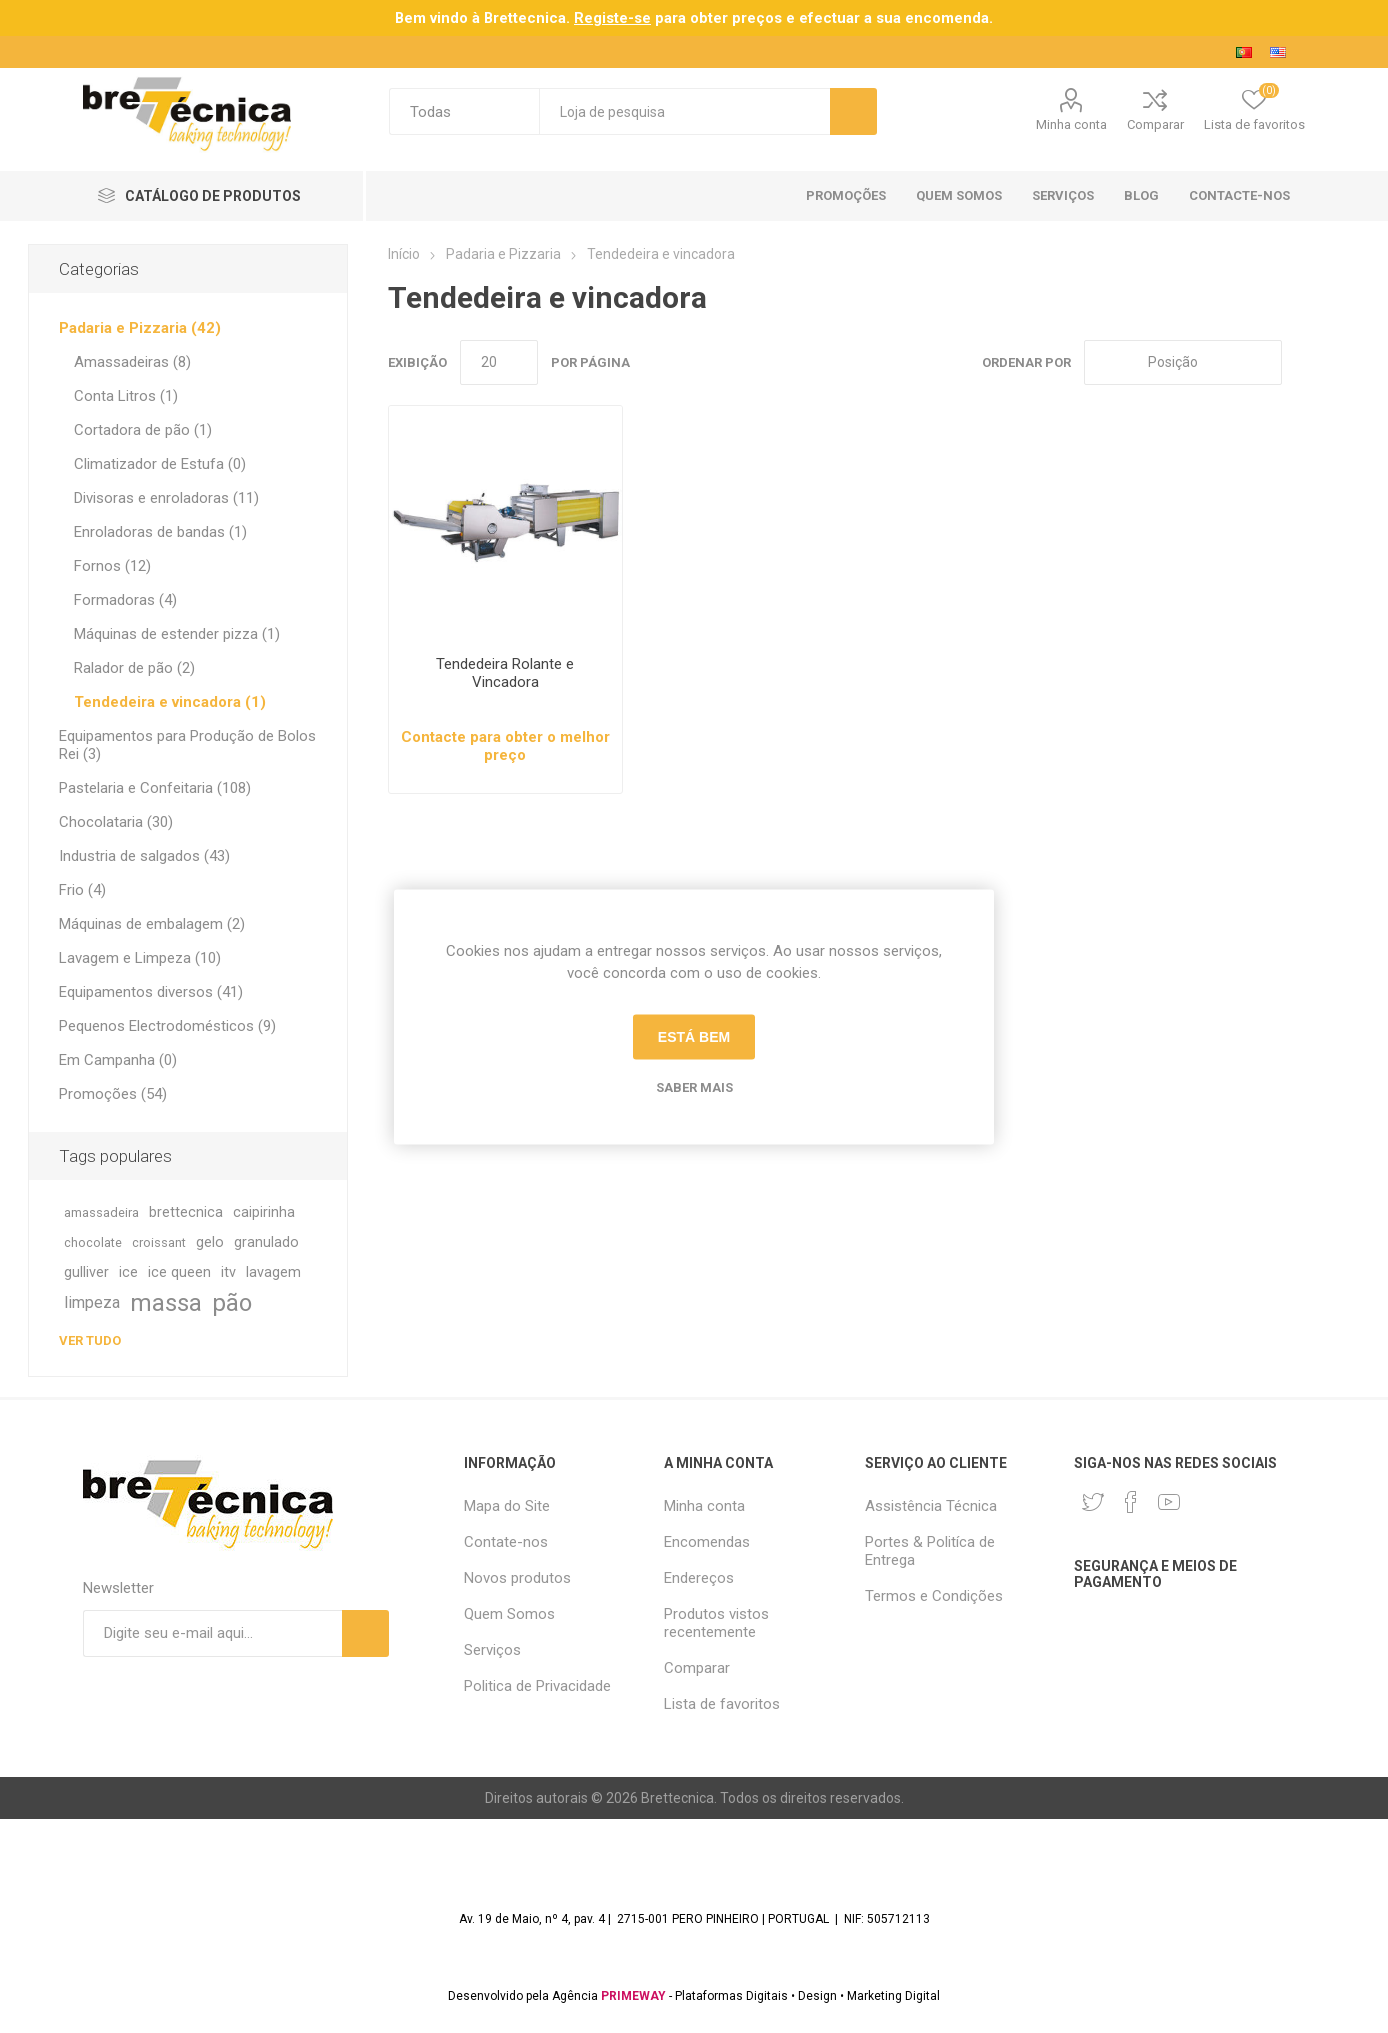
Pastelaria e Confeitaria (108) (155, 788)
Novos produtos (517, 1578)
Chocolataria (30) (116, 822)
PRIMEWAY (633, 1996)
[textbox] (685, 111)
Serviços (492, 1650)
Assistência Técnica (931, 1506)
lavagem (273, 1272)
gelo (210, 1242)
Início (404, 254)
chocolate (93, 1242)
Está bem (694, 1037)
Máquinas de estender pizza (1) (177, 634)
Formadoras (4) (125, 600)
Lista (1345, 362)
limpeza (92, 1302)
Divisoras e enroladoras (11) (166, 498)
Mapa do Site (507, 1506)
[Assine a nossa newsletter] (212, 1633)
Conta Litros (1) (126, 396)
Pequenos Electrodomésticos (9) (167, 1026)
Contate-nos (506, 1542)
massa (166, 1303)
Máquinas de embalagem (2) (152, 924)
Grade (1307, 362)
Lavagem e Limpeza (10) (140, 958)
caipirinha (264, 1212)
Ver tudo (90, 1340)
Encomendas (707, 1542)
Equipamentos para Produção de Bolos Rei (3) (187, 745)
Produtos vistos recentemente (716, 1623)
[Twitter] (1093, 1502)
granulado (266, 1242)
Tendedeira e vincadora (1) (170, 702)
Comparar (1155, 124)
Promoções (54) (113, 1094)
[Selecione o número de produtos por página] (499, 362)
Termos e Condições (934, 1596)
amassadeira (101, 1212)
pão (232, 1303)
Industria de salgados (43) (144, 856)
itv (228, 1272)
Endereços (699, 1578)
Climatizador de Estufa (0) (160, 464)
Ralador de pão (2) (134, 668)
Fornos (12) (112, 566)
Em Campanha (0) (118, 1060)
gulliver (86, 1272)
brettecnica (186, 1212)
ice (128, 1272)
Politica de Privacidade (537, 1686)
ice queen (179, 1272)
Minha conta (1071, 124)
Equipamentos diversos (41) (151, 992)
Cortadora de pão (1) (143, 430)
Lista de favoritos (722, 1704)
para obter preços (678, 18)
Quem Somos (509, 1614)
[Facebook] (1131, 1502)
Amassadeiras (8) (132, 362)
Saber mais (694, 1086)
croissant (159, 1242)
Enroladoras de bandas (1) (160, 532)
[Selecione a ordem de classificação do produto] (1183, 362)
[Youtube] (1169, 1502)
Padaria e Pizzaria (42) (140, 328)
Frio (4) (82, 890)
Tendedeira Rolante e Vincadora (505, 673)
